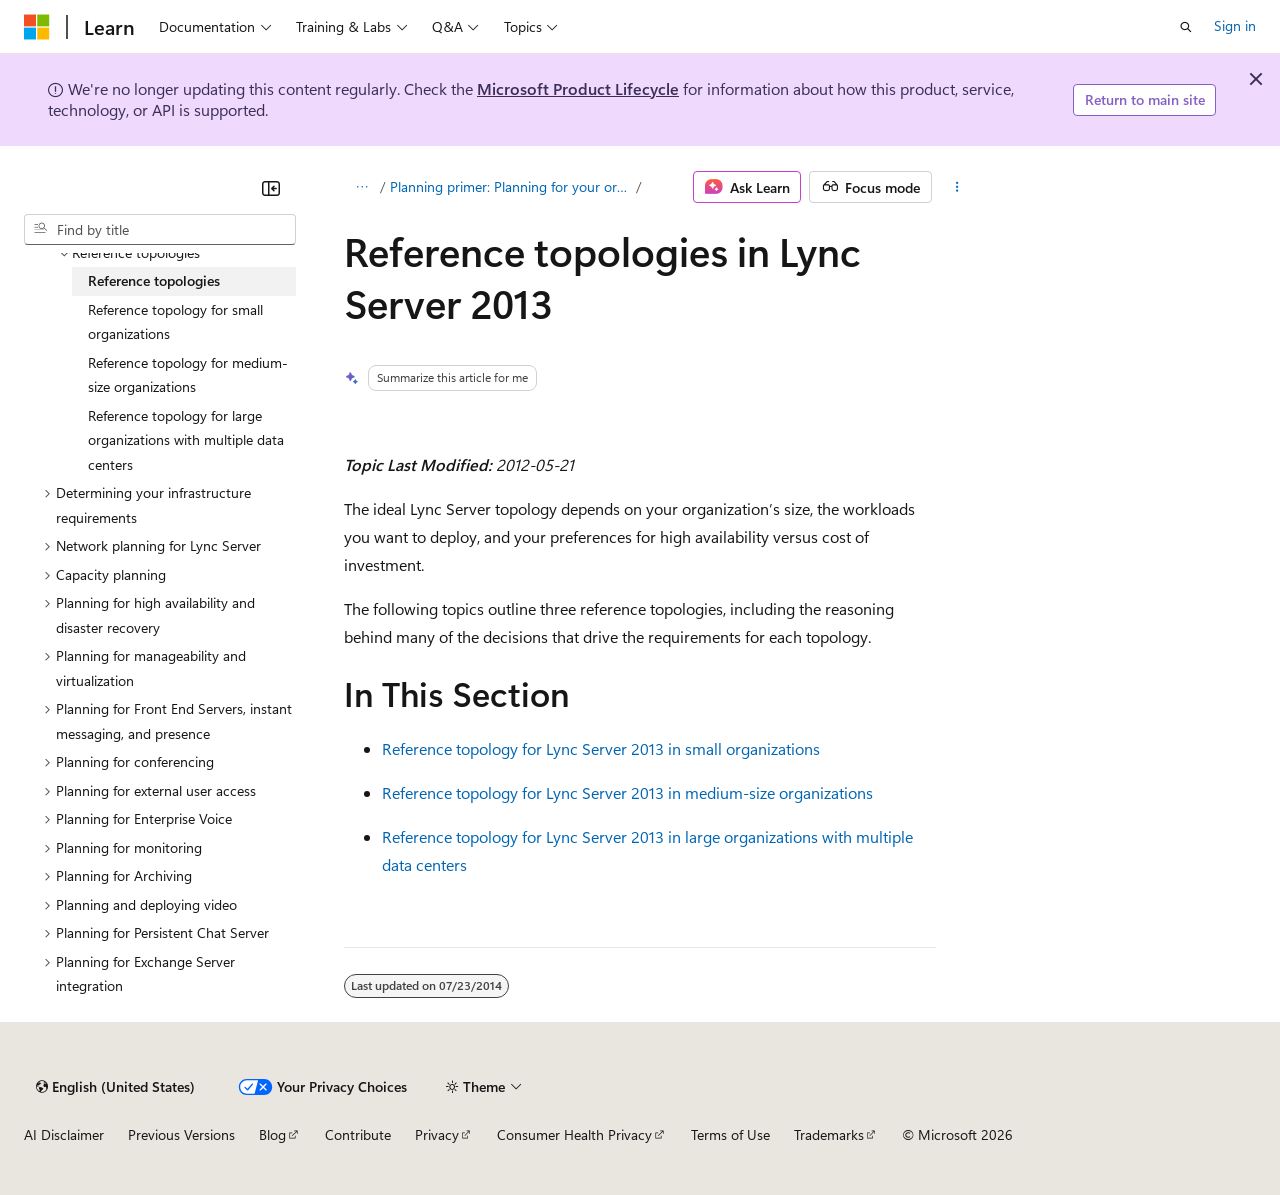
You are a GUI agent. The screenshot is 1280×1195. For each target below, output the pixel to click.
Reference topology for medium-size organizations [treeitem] (188, 375)
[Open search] (1186, 27)
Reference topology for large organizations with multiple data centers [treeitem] (186, 440)
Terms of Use (730, 1134)
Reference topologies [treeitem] (154, 280)
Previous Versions (181, 1134)
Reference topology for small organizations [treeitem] (175, 322)
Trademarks (829, 1134)
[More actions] (957, 187)
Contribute (358, 1134)
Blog (272, 1134)
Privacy (437, 1134)
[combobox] (160, 230)
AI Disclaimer (64, 1134)
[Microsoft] (37, 27)
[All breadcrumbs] (361, 187)
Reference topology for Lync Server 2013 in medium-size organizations (627, 792)
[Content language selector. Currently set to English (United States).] (115, 1087)
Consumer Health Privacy (574, 1134)
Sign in (1235, 25)
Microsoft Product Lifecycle (578, 88)
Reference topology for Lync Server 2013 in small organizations (601, 748)
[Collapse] (271, 188)
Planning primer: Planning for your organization (511, 186)
